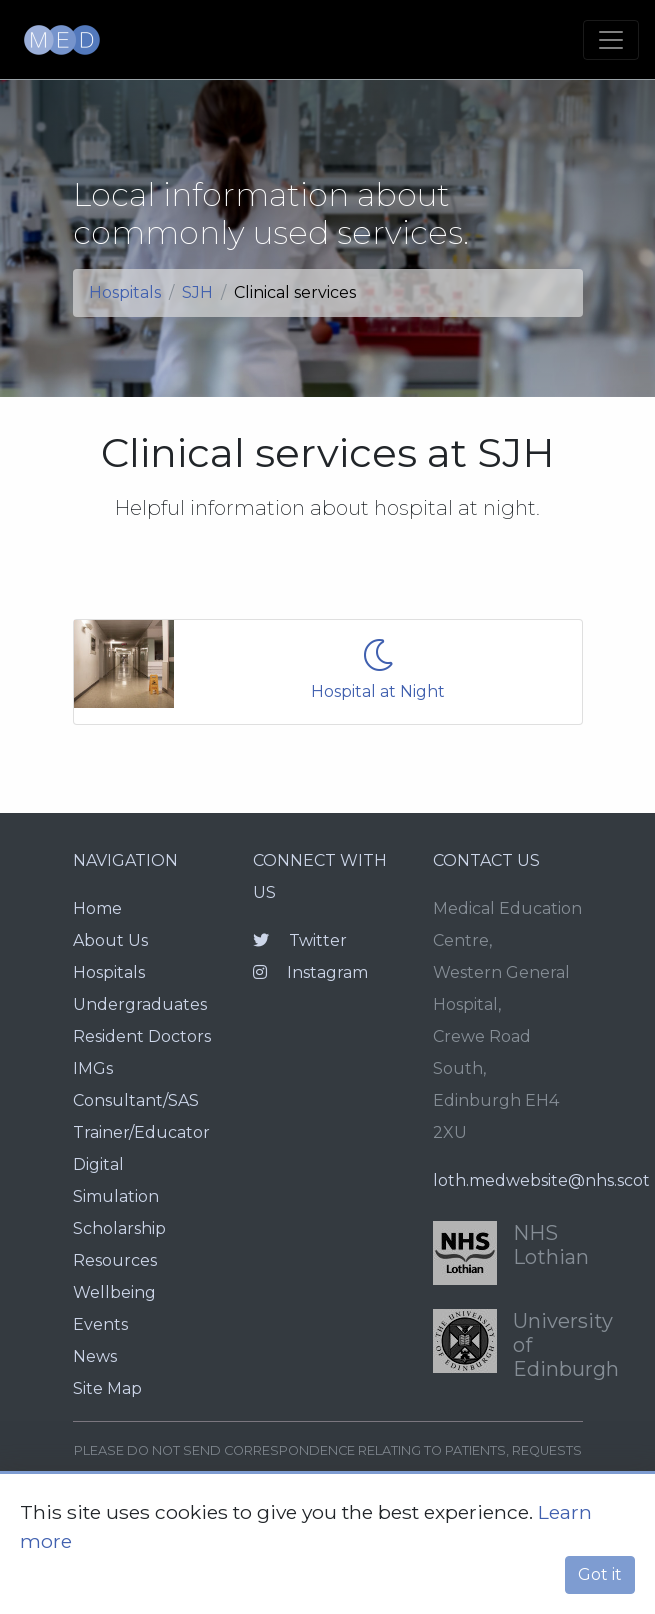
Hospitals (125, 292)
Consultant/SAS (136, 1100)
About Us (110, 940)
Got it (600, 1574)
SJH (197, 292)
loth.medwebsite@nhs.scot (541, 1180)
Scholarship (119, 1228)
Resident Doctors (142, 1036)
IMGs (93, 1068)
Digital (98, 1164)
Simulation (116, 1196)
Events (100, 1324)
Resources (115, 1260)
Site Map (107, 1388)
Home (97, 908)
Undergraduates (140, 1004)
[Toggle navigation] (611, 40)
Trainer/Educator (141, 1132)
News (95, 1356)
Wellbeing (114, 1292)
